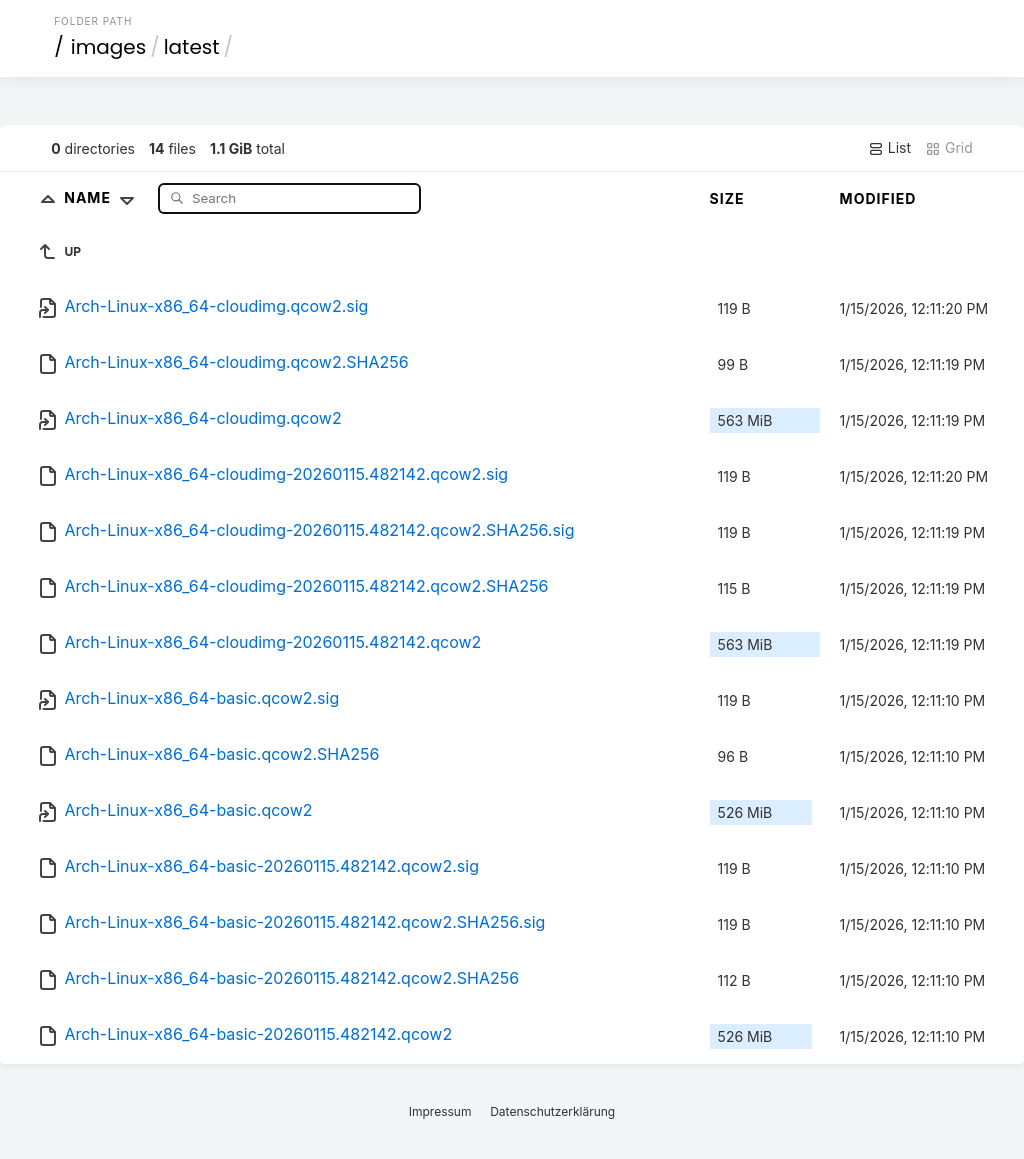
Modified (878, 198)
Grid (949, 148)
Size (727, 198)
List (889, 148)
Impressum (440, 1111)
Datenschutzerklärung (552, 1111)
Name (103, 197)
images (108, 47)
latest (192, 47)
